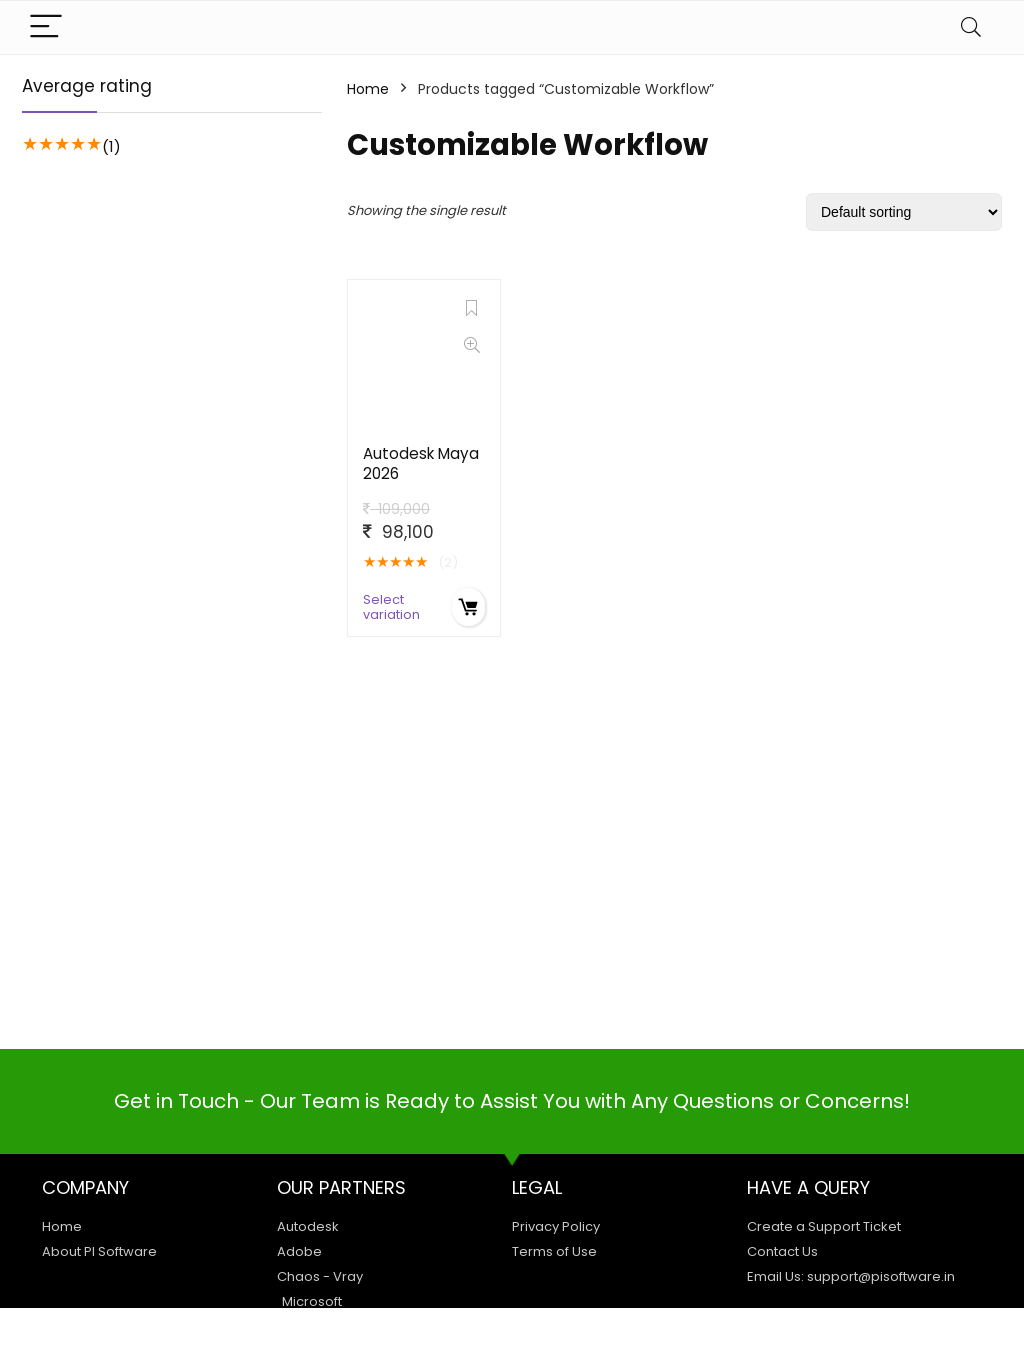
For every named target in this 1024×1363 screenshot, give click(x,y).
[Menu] (46, 27)
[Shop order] (904, 212)
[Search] (971, 27)
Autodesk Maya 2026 (421, 463)
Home (368, 89)
